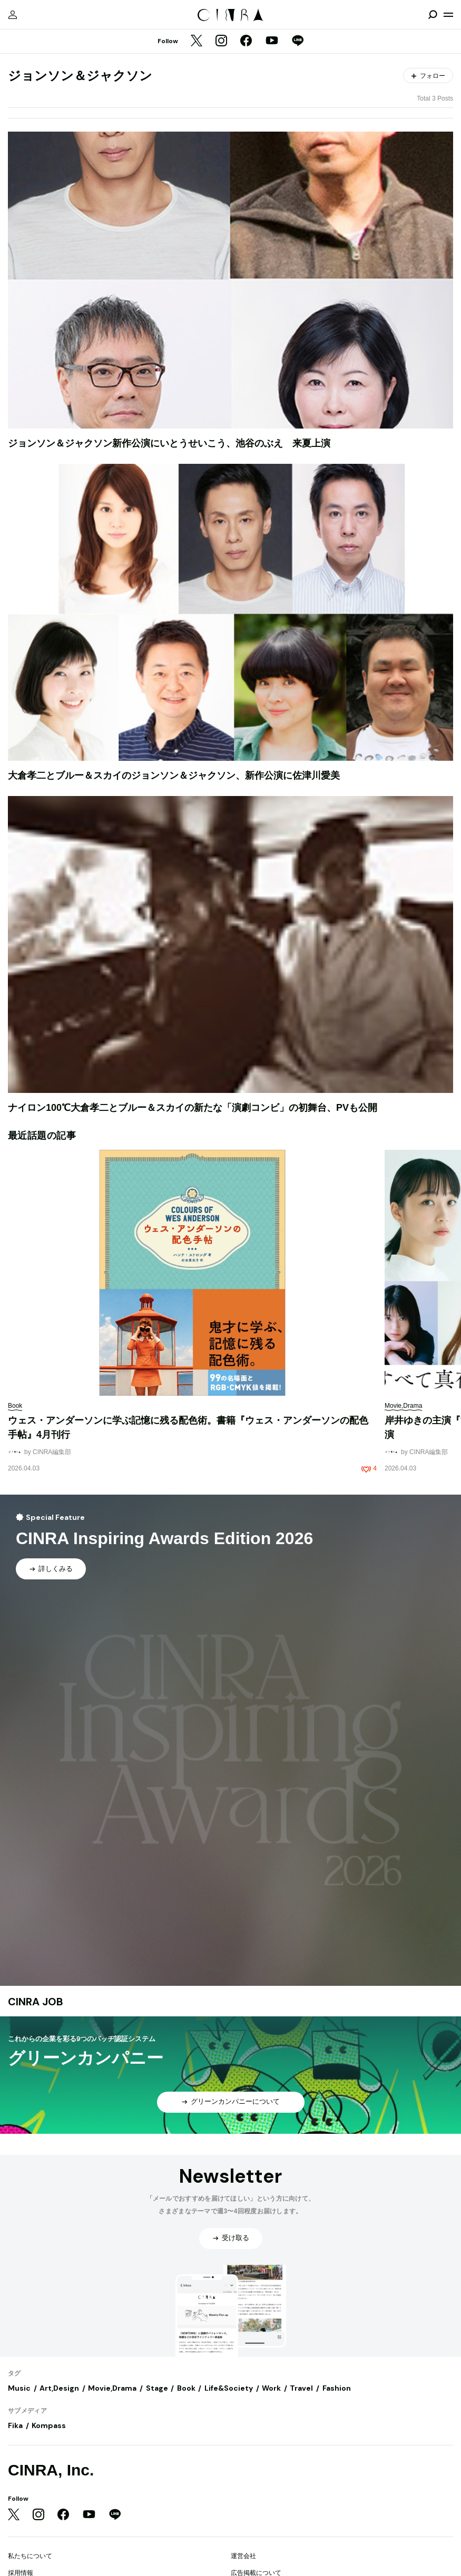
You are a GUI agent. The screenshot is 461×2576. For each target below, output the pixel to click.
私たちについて (30, 2556)
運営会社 (243, 2556)
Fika (15, 2425)
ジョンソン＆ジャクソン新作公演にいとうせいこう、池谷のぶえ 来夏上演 (169, 443)
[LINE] (297, 41)
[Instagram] (221, 41)
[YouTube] (272, 41)
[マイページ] (13, 15)
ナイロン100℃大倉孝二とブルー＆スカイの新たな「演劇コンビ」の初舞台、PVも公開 (192, 1107)
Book (186, 2388)
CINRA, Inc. (51, 2470)
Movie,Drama (112, 2388)
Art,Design (59, 2388)
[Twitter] (196, 41)
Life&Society (228, 2388)
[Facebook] (246, 41)
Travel (301, 2388)
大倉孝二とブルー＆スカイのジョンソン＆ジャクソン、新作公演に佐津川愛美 (174, 775)
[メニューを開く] (448, 15)
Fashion (336, 2388)
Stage (157, 2388)
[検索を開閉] (432, 15)
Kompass (49, 2425)
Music (19, 2388)
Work (271, 2388)
